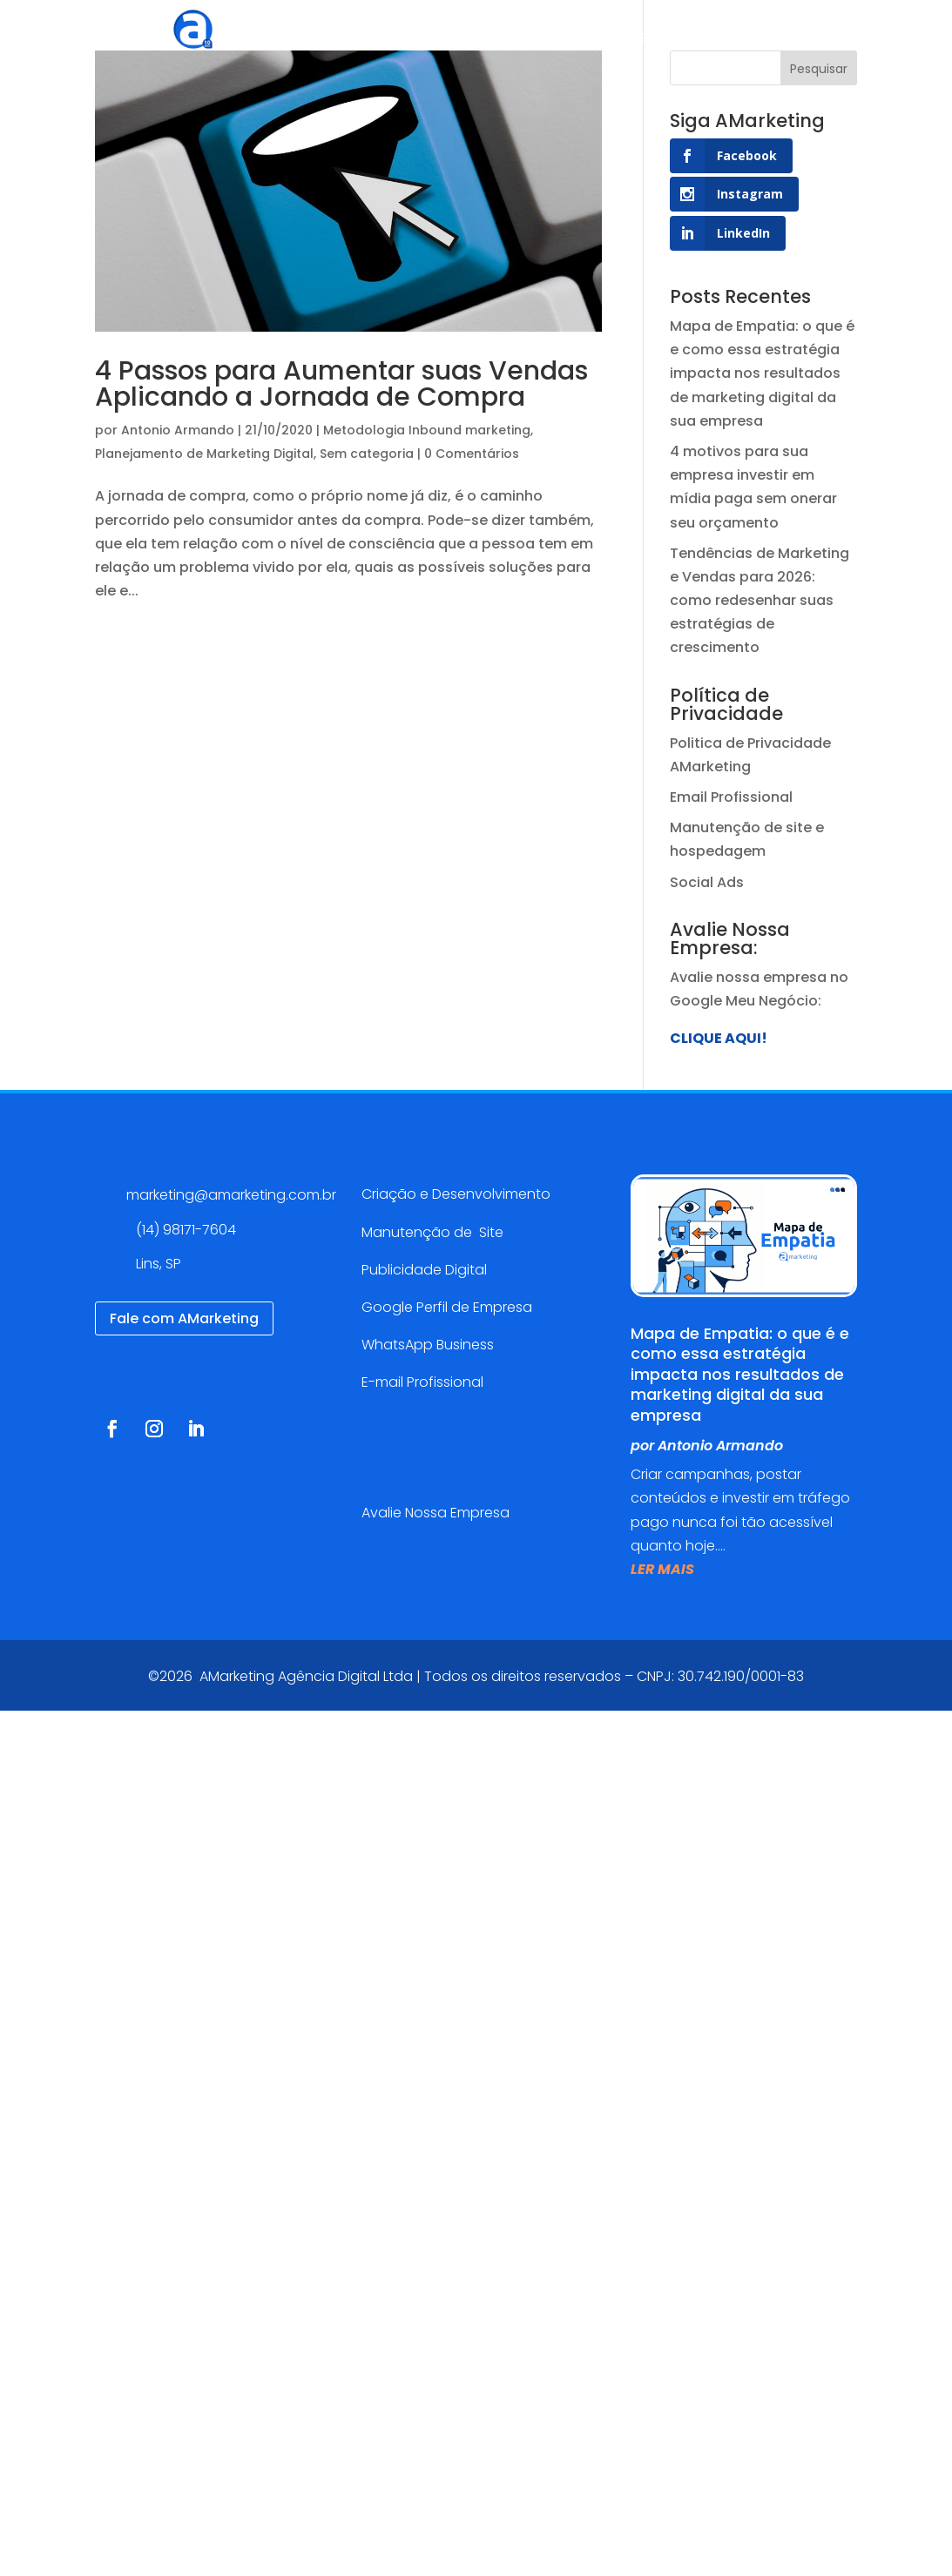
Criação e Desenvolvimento (455, 1194)
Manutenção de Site (432, 1232)
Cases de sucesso (594, 38)
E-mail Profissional (424, 1382)
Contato (863, 38)
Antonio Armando (177, 430)
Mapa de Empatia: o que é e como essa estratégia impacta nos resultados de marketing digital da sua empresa (762, 373)
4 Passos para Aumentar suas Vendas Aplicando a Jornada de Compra (341, 384)
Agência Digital (345, 38)
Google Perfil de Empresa (446, 1307)
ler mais (662, 1569)
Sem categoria (367, 453)
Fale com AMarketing (184, 1318)
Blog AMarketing (747, 38)
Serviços (455, 38)
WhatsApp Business (427, 1345)
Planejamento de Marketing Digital (204, 453)
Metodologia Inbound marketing (426, 430)
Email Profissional (731, 797)
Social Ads (707, 882)
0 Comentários (471, 453)
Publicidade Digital (424, 1270)
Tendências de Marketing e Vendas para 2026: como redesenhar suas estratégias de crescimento (759, 600)
